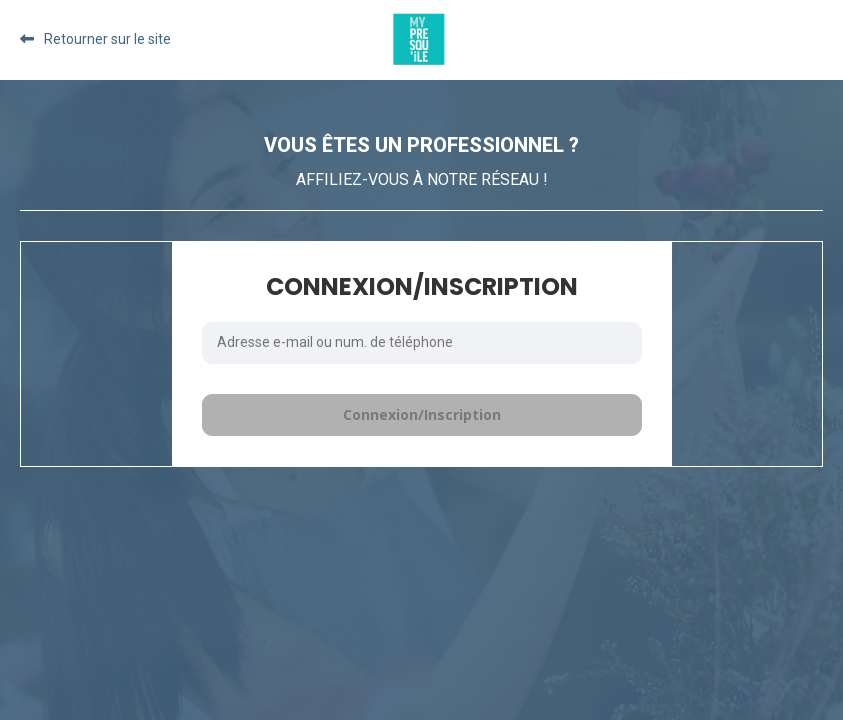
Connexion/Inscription (422, 414)
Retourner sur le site (107, 39)
